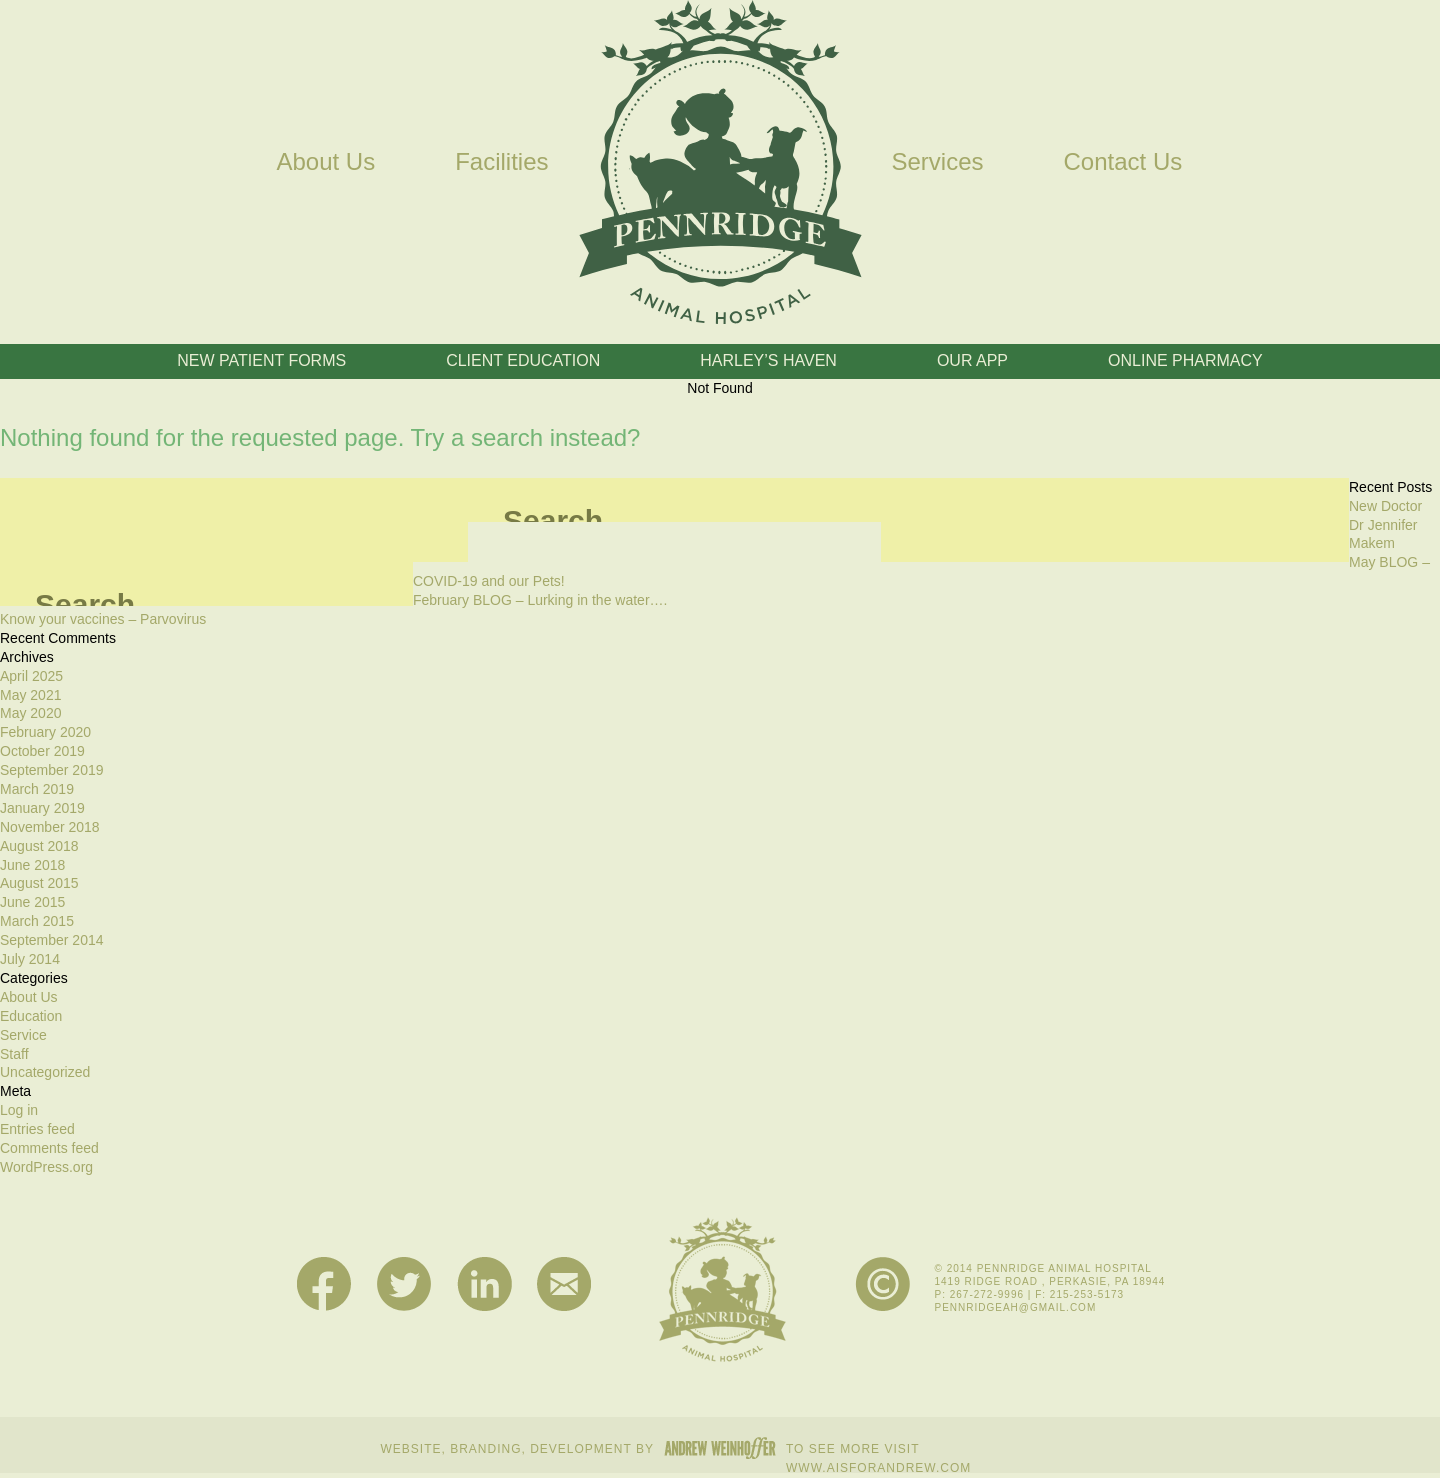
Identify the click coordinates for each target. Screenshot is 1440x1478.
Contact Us (1123, 161)
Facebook (324, 1284)
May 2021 (30, 695)
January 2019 (42, 808)
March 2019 (37, 789)
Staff (14, 1054)
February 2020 (45, 732)
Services (938, 161)
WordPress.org (46, 1167)
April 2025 (31, 676)
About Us (325, 161)
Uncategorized (45, 1072)
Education (31, 1016)
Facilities (501, 161)
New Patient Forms (261, 360)
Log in (19, 1110)
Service (23, 1035)
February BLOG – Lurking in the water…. (540, 600)
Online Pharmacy (1185, 360)
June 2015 (32, 902)
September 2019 (52, 770)
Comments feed (49, 1148)
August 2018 (39, 846)
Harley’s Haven (768, 360)
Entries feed (37, 1129)
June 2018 (32, 865)
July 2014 (30, 959)
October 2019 (42, 751)
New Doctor (1385, 506)
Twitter (404, 1284)
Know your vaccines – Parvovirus (103, 619)
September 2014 (52, 940)
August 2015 (39, 883)
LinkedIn (484, 1284)
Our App (972, 360)
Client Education (523, 360)
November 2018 (50, 827)
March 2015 (37, 921)
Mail (564, 1284)
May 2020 (30, 713)
